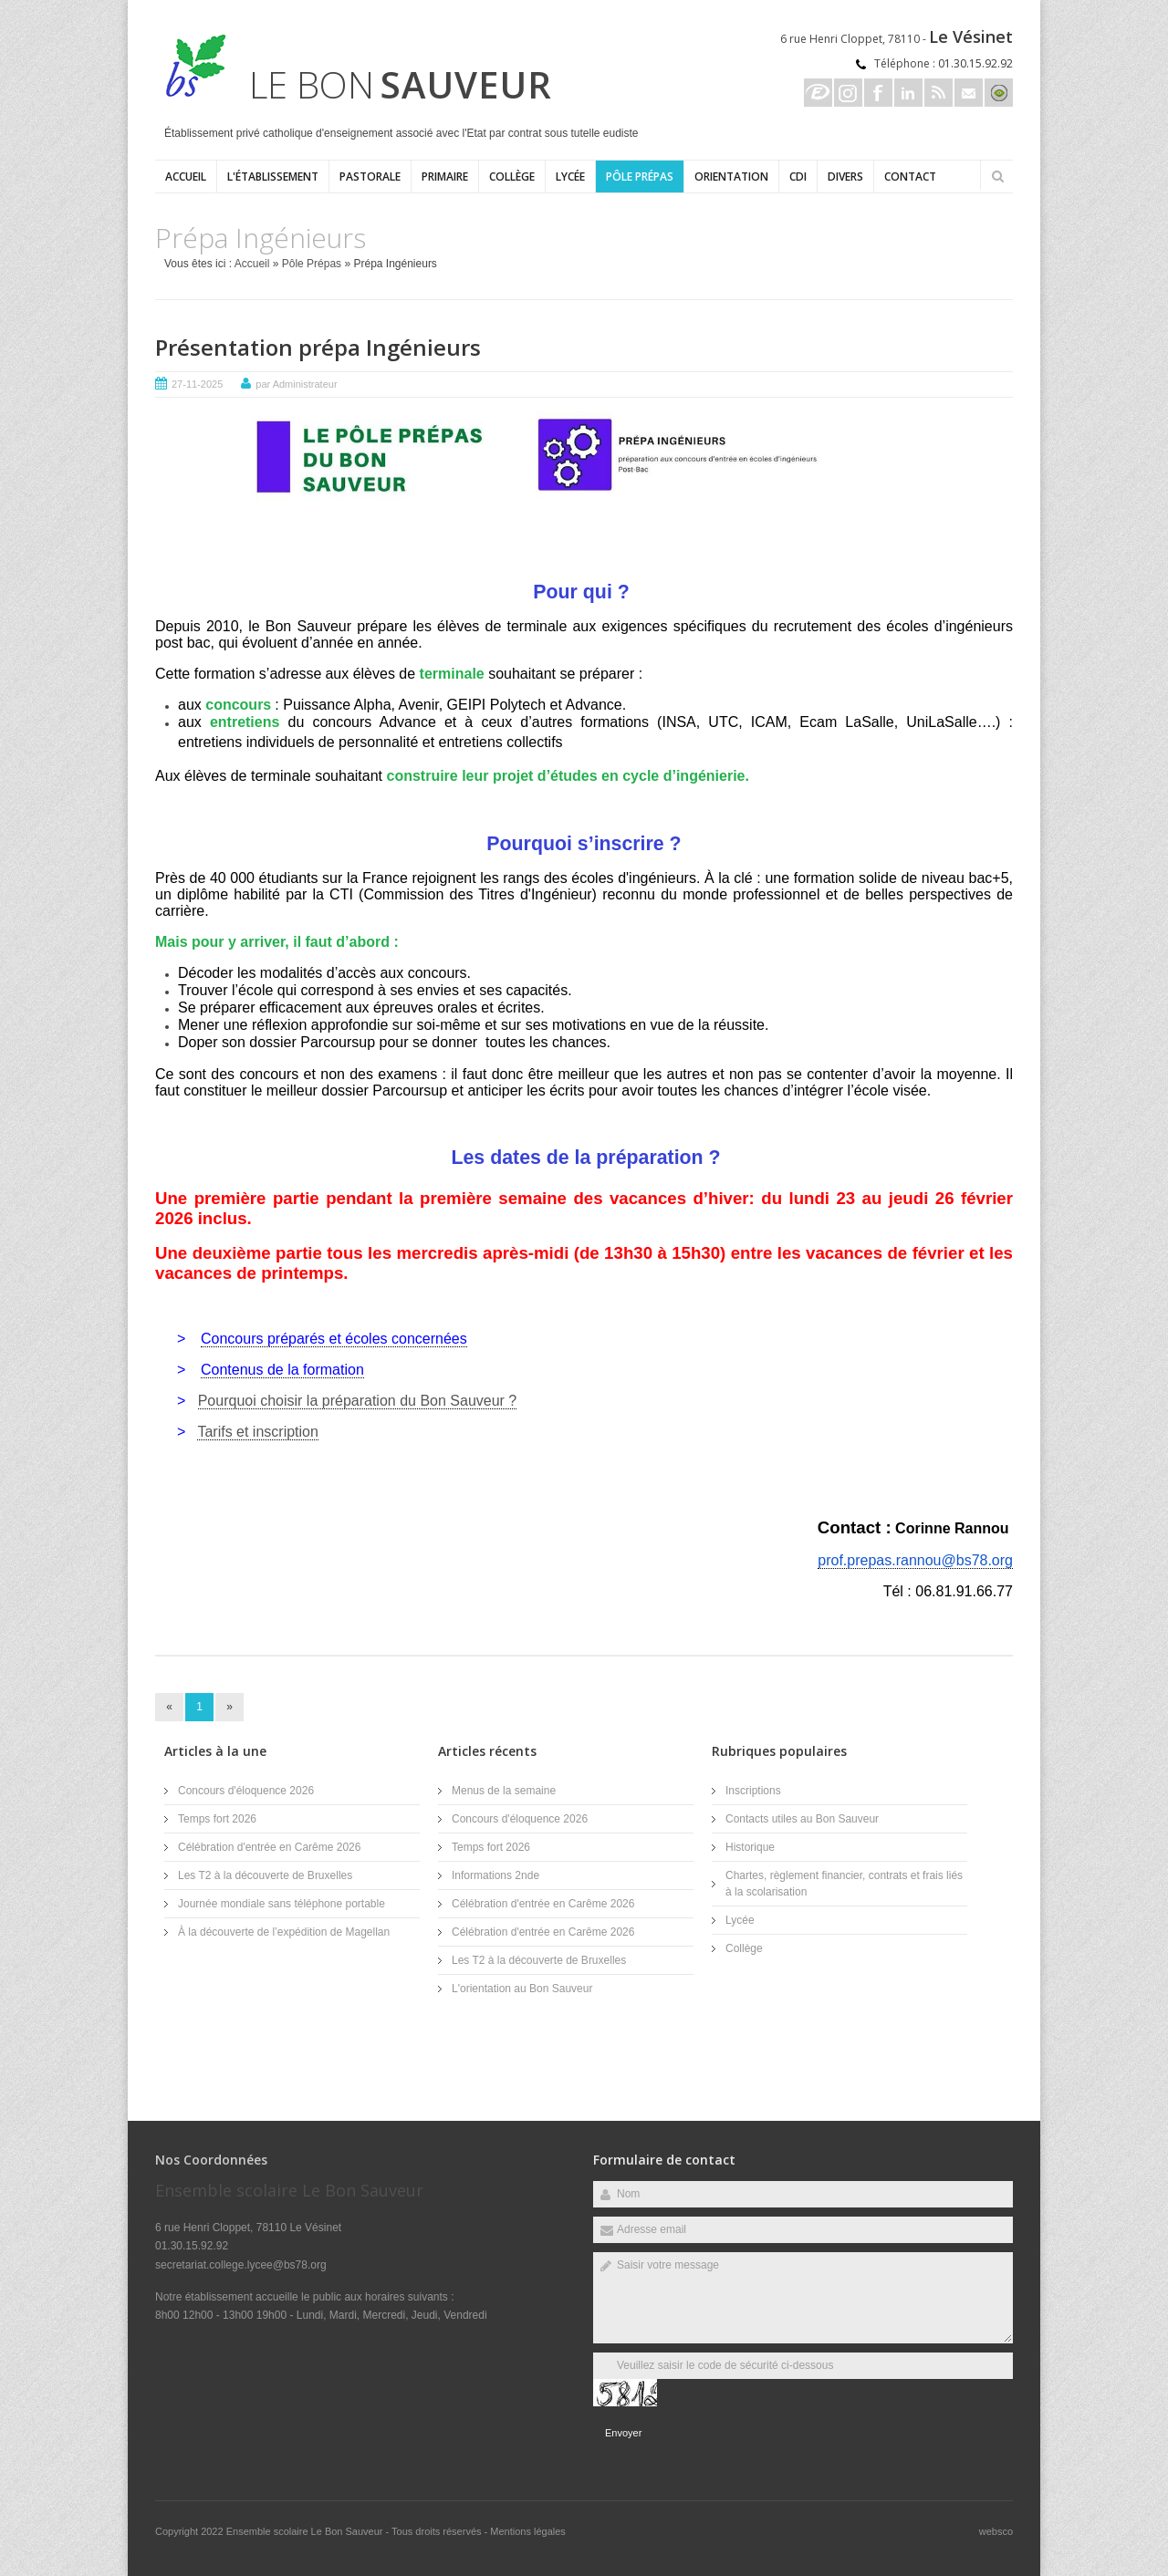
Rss (938, 92)
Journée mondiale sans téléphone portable (281, 1903)
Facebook (878, 92)
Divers (845, 176)
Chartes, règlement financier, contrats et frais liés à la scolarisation (844, 1883)
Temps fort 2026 (217, 1819)
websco (996, 2531)
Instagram (848, 92)
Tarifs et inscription (257, 1431)
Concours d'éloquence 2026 (246, 1790)
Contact (910, 176)
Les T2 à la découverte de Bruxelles (265, 1875)
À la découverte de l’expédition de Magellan (284, 1932)
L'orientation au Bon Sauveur (522, 1988)
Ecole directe (818, 92)
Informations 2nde (495, 1875)
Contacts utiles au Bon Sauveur (802, 1819)
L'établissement (272, 176)
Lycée (570, 176)
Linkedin (908, 92)
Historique (750, 1847)
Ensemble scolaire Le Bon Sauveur (306, 2531)
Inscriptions (753, 1790)
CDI (798, 176)
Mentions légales (528, 2531)
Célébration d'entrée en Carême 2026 (269, 1847)
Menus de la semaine (504, 1790)
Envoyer (623, 2432)
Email (968, 92)
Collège (512, 176)
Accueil (185, 176)
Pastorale (370, 176)
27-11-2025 (197, 384)
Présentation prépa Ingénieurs (318, 347)
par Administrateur (296, 384)
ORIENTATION (731, 176)
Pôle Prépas (639, 176)
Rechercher (997, 176)
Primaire (445, 176)
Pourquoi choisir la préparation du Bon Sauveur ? (357, 1400)
